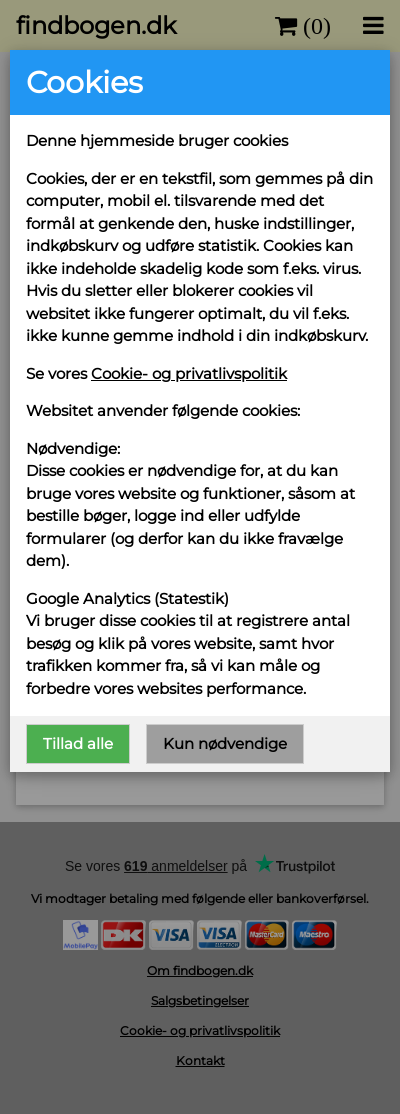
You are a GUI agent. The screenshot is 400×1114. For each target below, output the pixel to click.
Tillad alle (78, 743)
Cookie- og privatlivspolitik (189, 373)
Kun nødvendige (225, 743)
